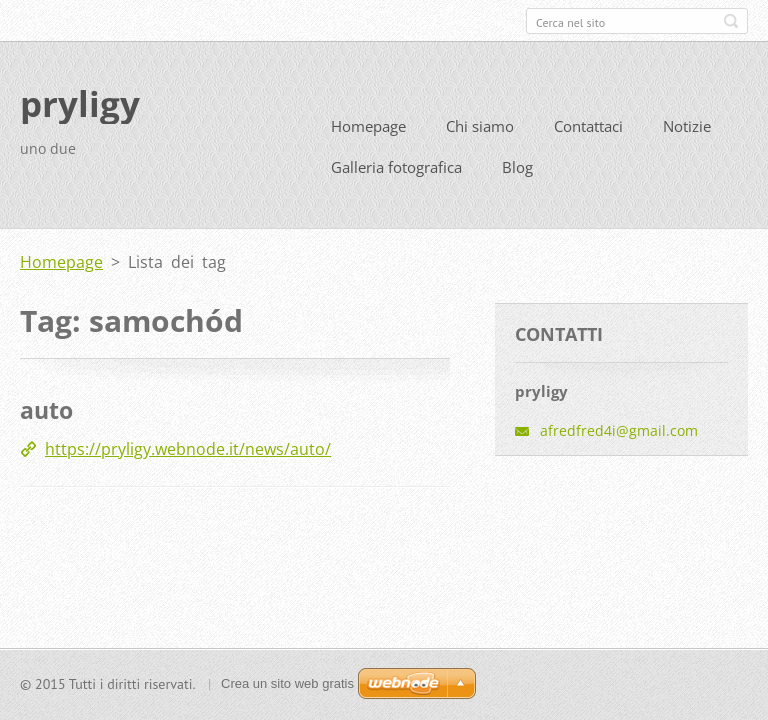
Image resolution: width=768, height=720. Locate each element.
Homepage (368, 124)
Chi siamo (480, 124)
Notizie (687, 124)
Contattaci (588, 124)
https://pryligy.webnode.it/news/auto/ (188, 447)
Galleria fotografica (396, 165)
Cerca (731, 21)
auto (46, 408)
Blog (517, 165)
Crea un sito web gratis (287, 683)
